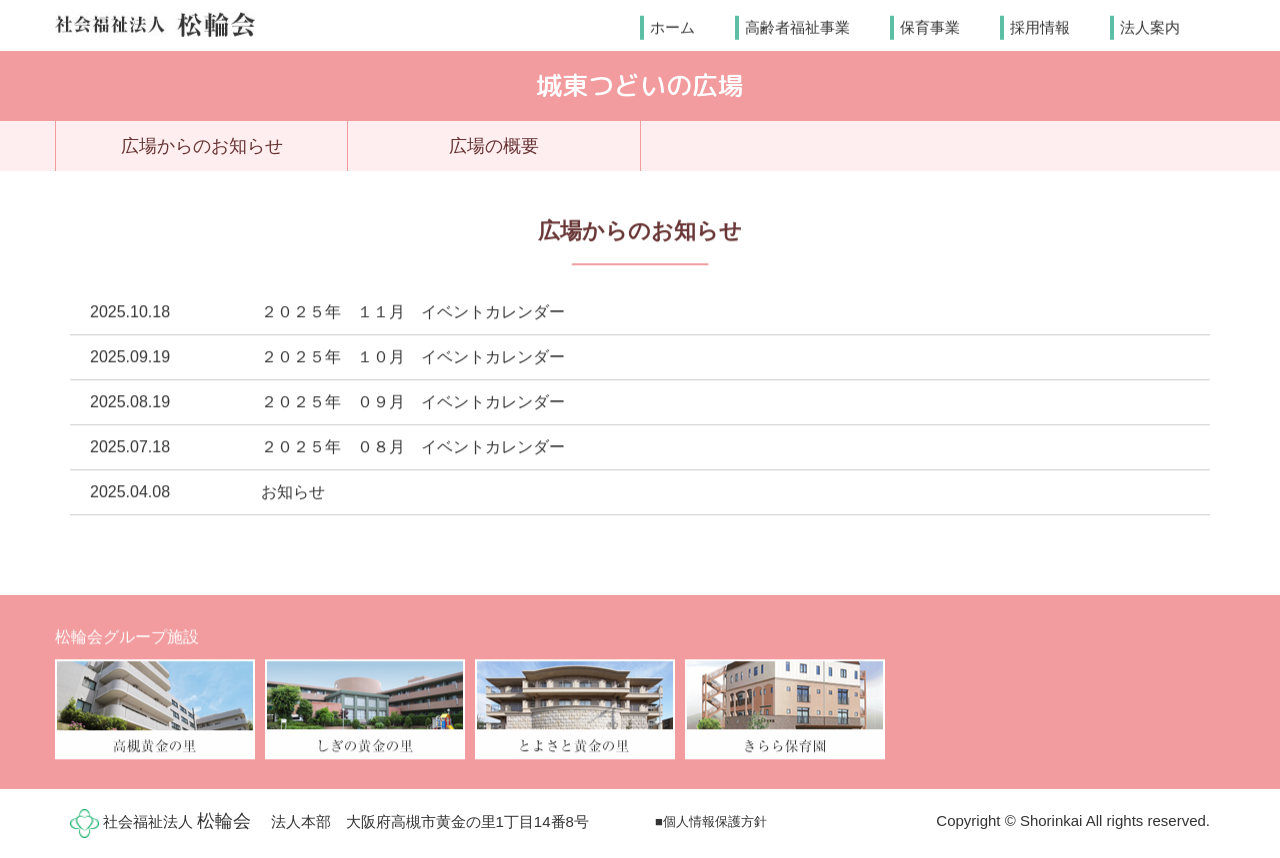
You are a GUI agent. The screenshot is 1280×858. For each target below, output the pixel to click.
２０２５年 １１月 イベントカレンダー (413, 312)
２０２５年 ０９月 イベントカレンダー (413, 402)
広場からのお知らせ (202, 146)
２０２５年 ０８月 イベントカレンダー (413, 447)
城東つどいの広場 (640, 85)
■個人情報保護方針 (711, 821)
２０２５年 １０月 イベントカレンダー (413, 357)
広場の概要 (494, 146)
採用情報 (1040, 26)
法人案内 (1150, 26)
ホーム (672, 26)
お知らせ (293, 492)
